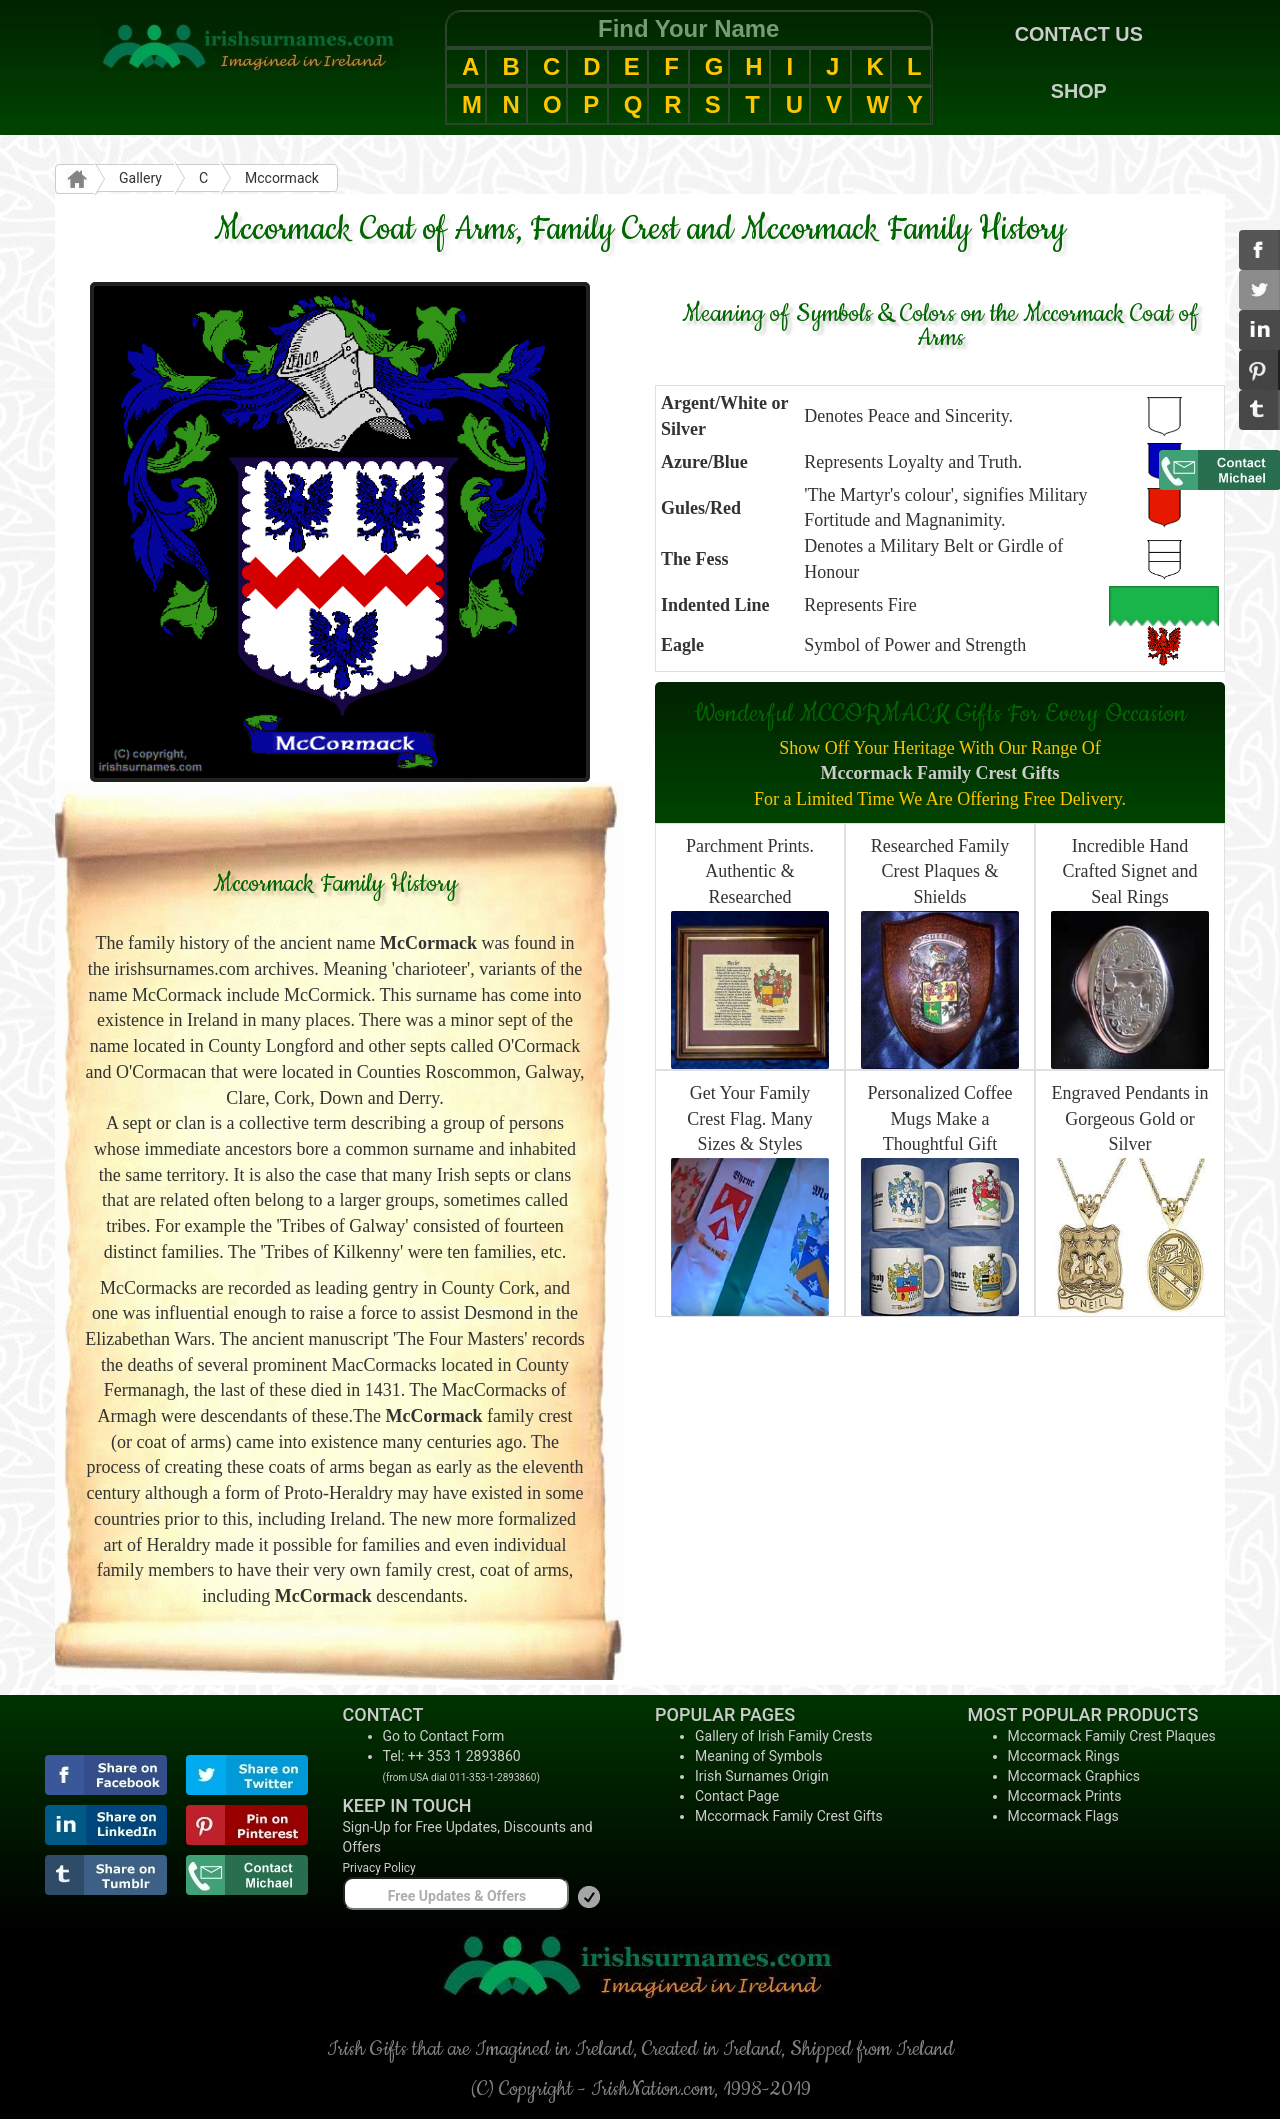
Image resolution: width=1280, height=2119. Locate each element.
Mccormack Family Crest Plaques (1112, 1736)
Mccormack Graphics (1074, 1776)
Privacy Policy (379, 1868)
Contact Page (737, 1796)
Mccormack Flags (1063, 1816)
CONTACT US (1079, 34)
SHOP (1079, 91)
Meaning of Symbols (758, 1756)
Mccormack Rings (1064, 1756)
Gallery (140, 178)
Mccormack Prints (1065, 1796)
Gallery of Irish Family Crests (784, 1736)
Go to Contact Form (444, 1736)
